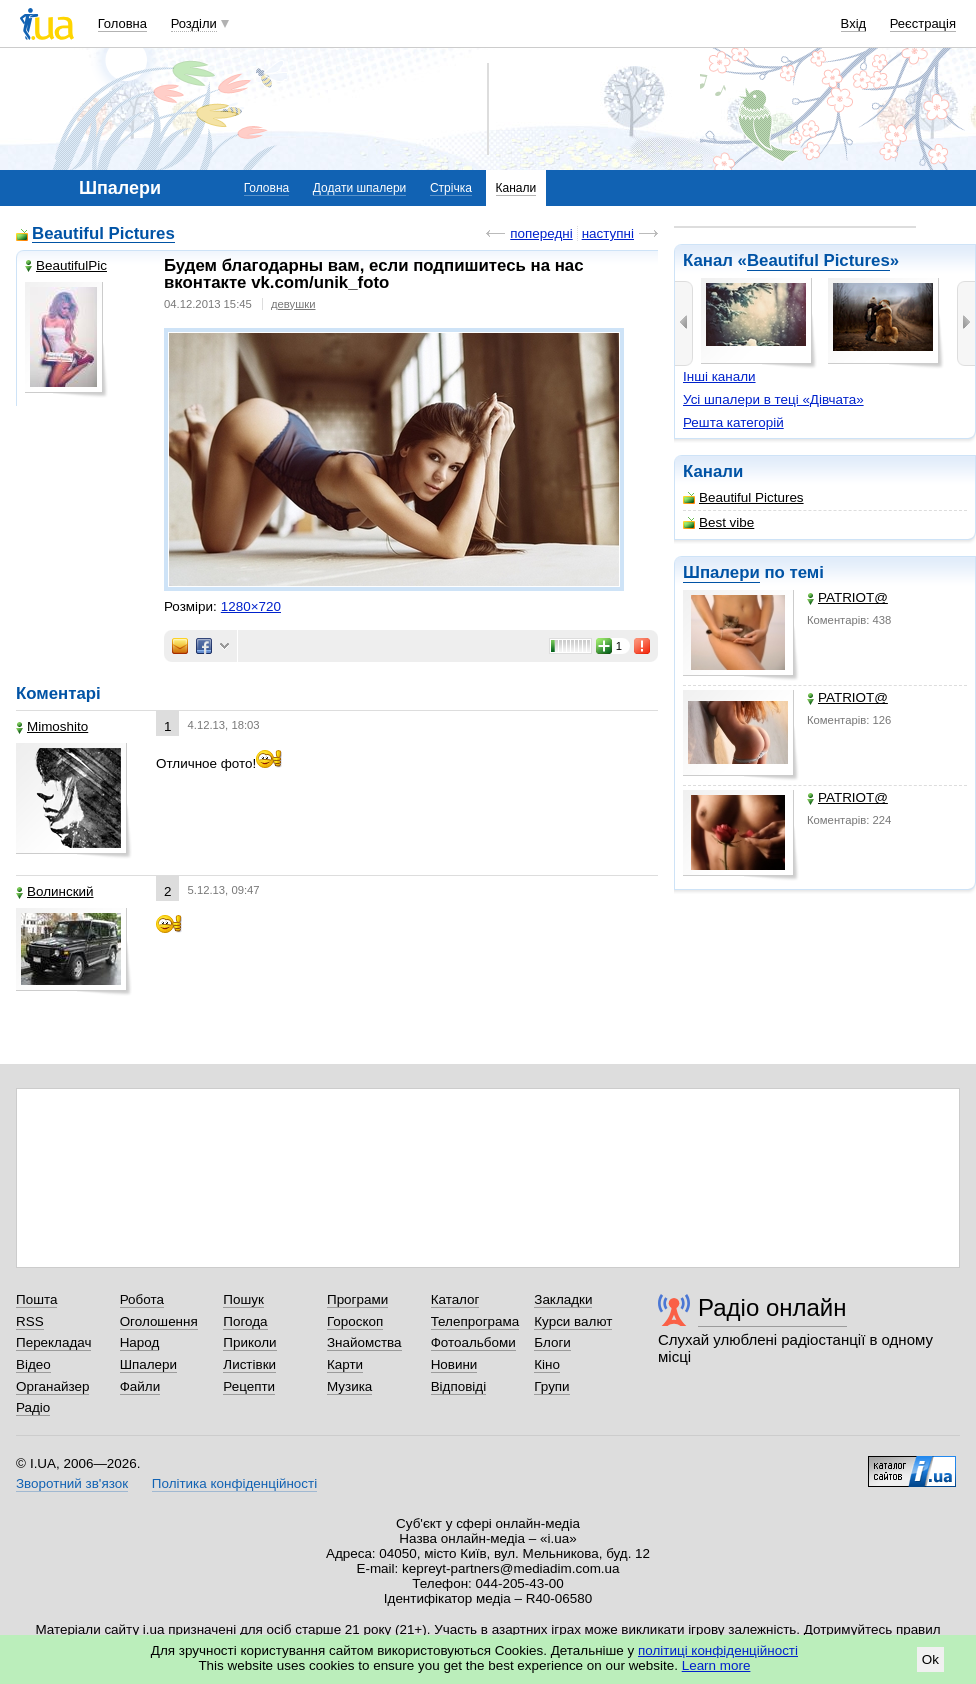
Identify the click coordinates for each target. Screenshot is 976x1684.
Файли (140, 1386)
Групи (551, 1386)
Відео (33, 1364)
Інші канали (719, 376)
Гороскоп (355, 1321)
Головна (122, 23)
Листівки (249, 1364)
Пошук (243, 1299)
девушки (293, 304)
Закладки (563, 1299)
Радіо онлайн (772, 1307)
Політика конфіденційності (234, 1483)
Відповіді (459, 1386)
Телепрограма (475, 1321)
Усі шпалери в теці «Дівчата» (773, 399)
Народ (140, 1342)
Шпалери (721, 572)
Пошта (36, 1299)
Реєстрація (923, 23)
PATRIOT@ (847, 597)
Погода (245, 1321)
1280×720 (251, 606)
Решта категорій (733, 422)
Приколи (249, 1342)
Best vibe (718, 522)
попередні (541, 233)
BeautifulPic (66, 265)
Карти (345, 1364)
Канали (516, 188)
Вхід (854, 23)
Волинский (55, 891)
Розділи (194, 23)
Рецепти (249, 1386)
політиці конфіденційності (718, 1650)
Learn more (716, 1665)
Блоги (552, 1342)
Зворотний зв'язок (72, 1483)
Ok (930, 1659)
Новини (454, 1364)
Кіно (547, 1364)
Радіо (33, 1407)
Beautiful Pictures (818, 260)
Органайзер (52, 1386)
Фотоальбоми (473, 1342)
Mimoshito (52, 726)
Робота (142, 1299)
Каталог (455, 1299)
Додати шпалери (359, 188)
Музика (349, 1386)
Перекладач (53, 1342)
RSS (30, 1321)
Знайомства (364, 1342)
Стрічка (451, 188)
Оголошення (159, 1321)
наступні (608, 233)
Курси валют (573, 1321)
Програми (357, 1299)
